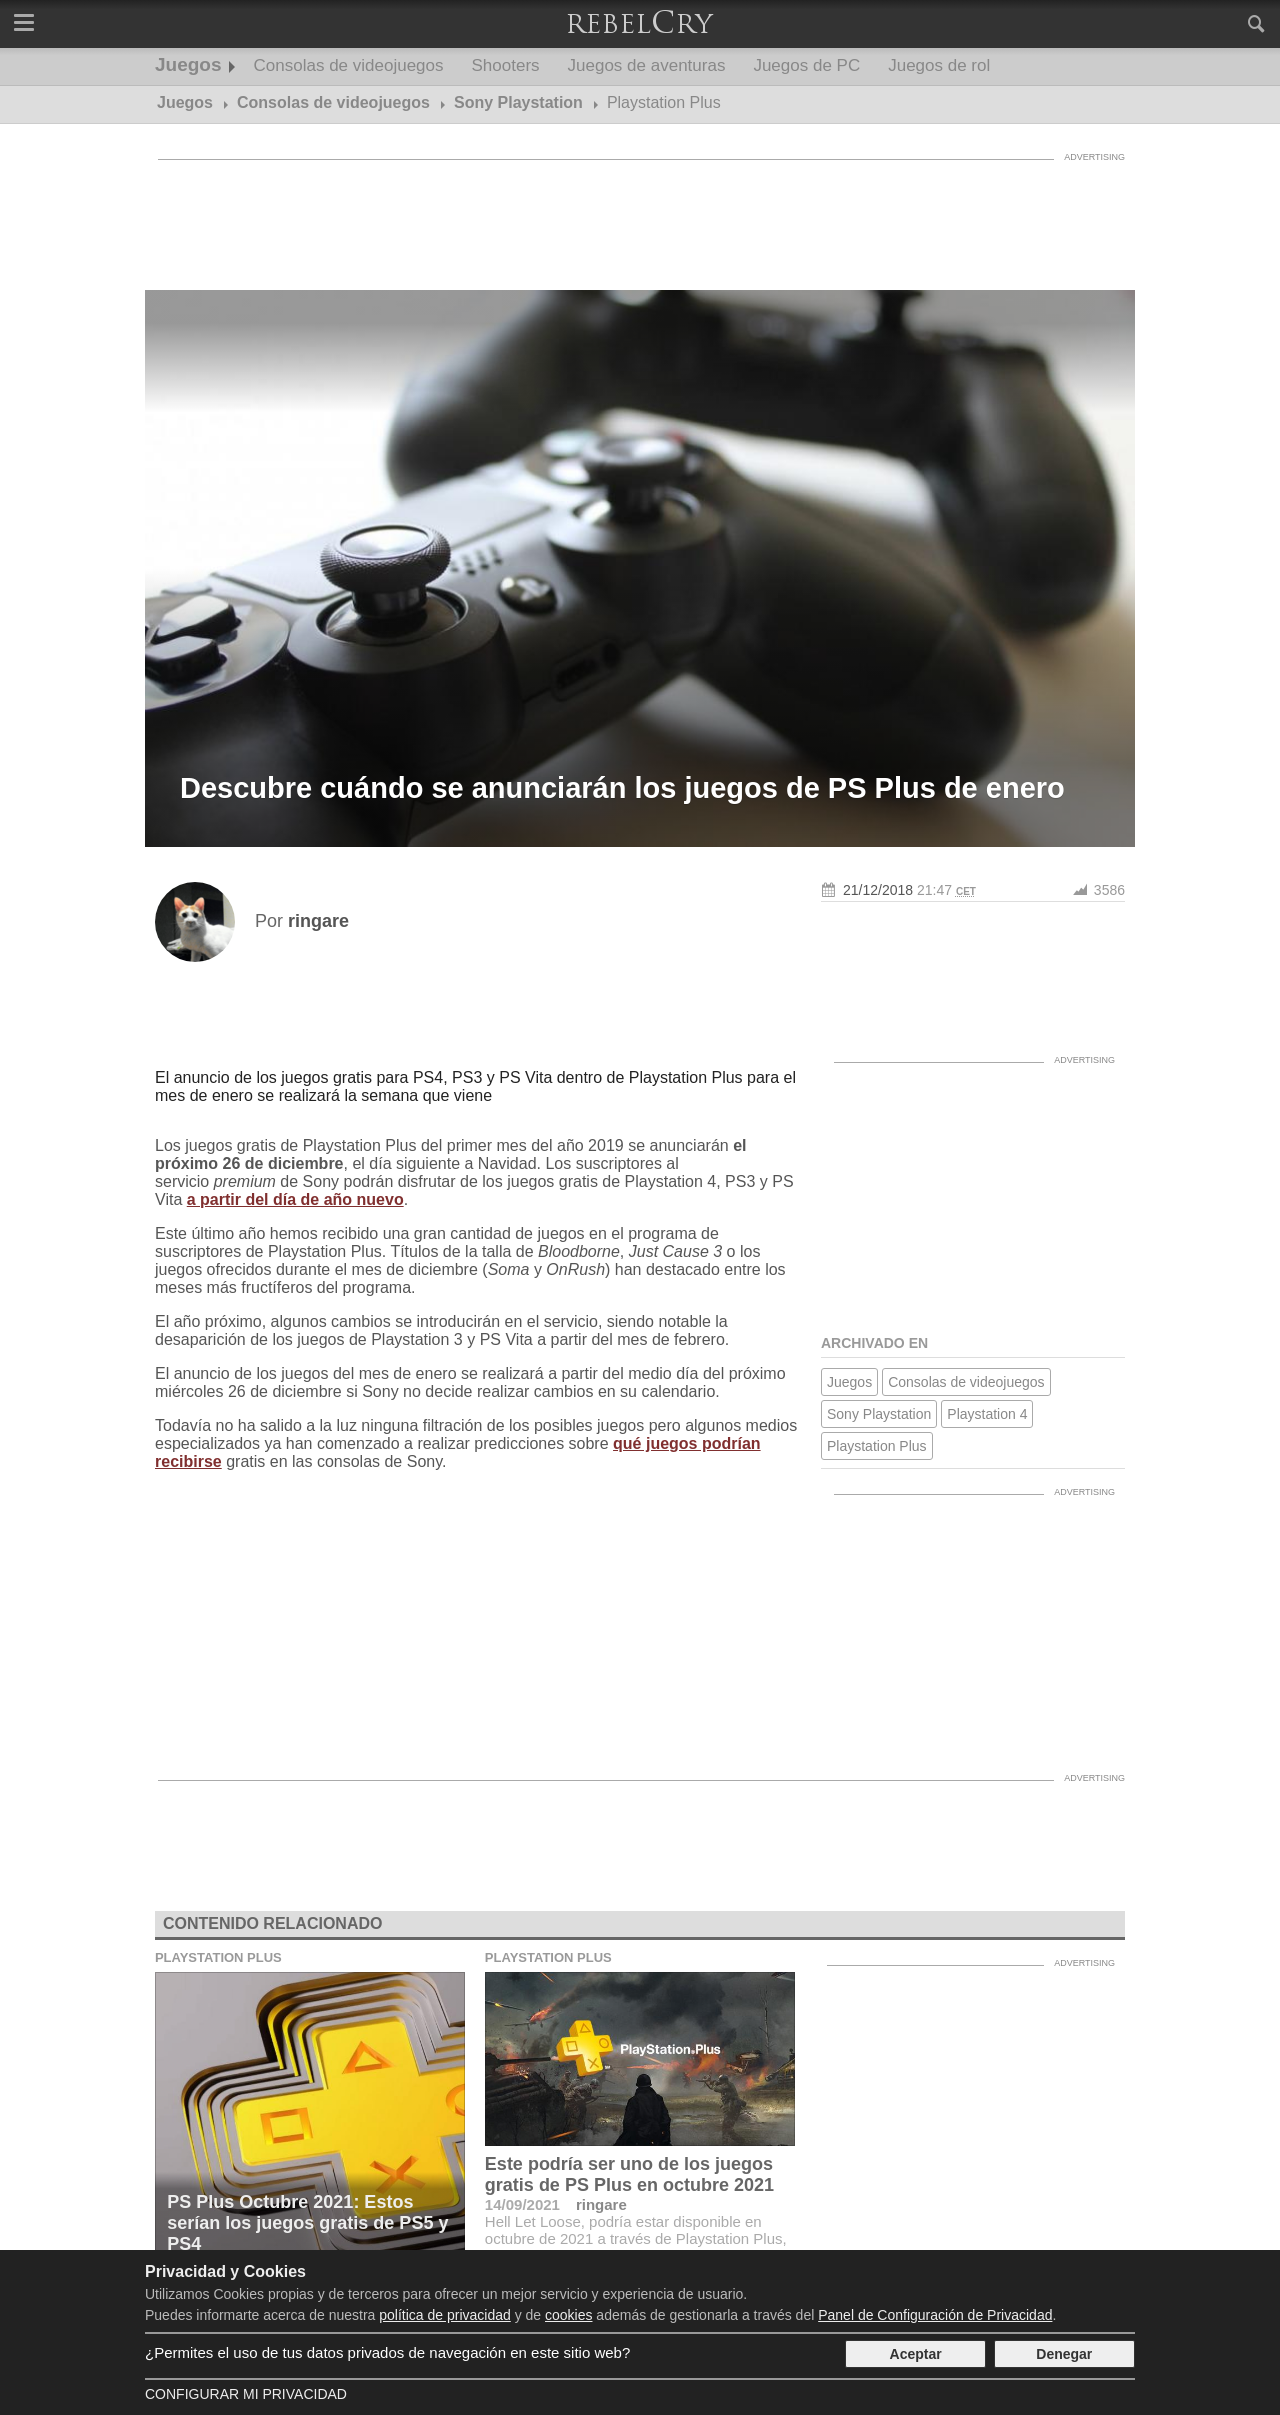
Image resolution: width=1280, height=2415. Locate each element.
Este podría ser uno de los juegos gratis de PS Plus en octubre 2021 (629, 2174)
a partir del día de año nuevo (295, 1199)
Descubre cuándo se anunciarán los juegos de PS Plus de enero (622, 788)
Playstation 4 (987, 1414)
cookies (568, 2315)
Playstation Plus (877, 1446)
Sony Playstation (879, 1414)
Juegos (188, 64)
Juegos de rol (939, 65)
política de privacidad (445, 2315)
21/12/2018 (878, 890)
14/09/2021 (522, 2204)
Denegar (1064, 2354)
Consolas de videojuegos (349, 65)
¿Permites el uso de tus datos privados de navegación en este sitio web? (387, 2352)
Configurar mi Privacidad (246, 2394)
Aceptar (916, 2354)
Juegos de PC (806, 65)
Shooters (506, 65)
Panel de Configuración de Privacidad (935, 2315)
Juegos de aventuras (647, 65)
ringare (601, 2204)
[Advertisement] (640, 215)
